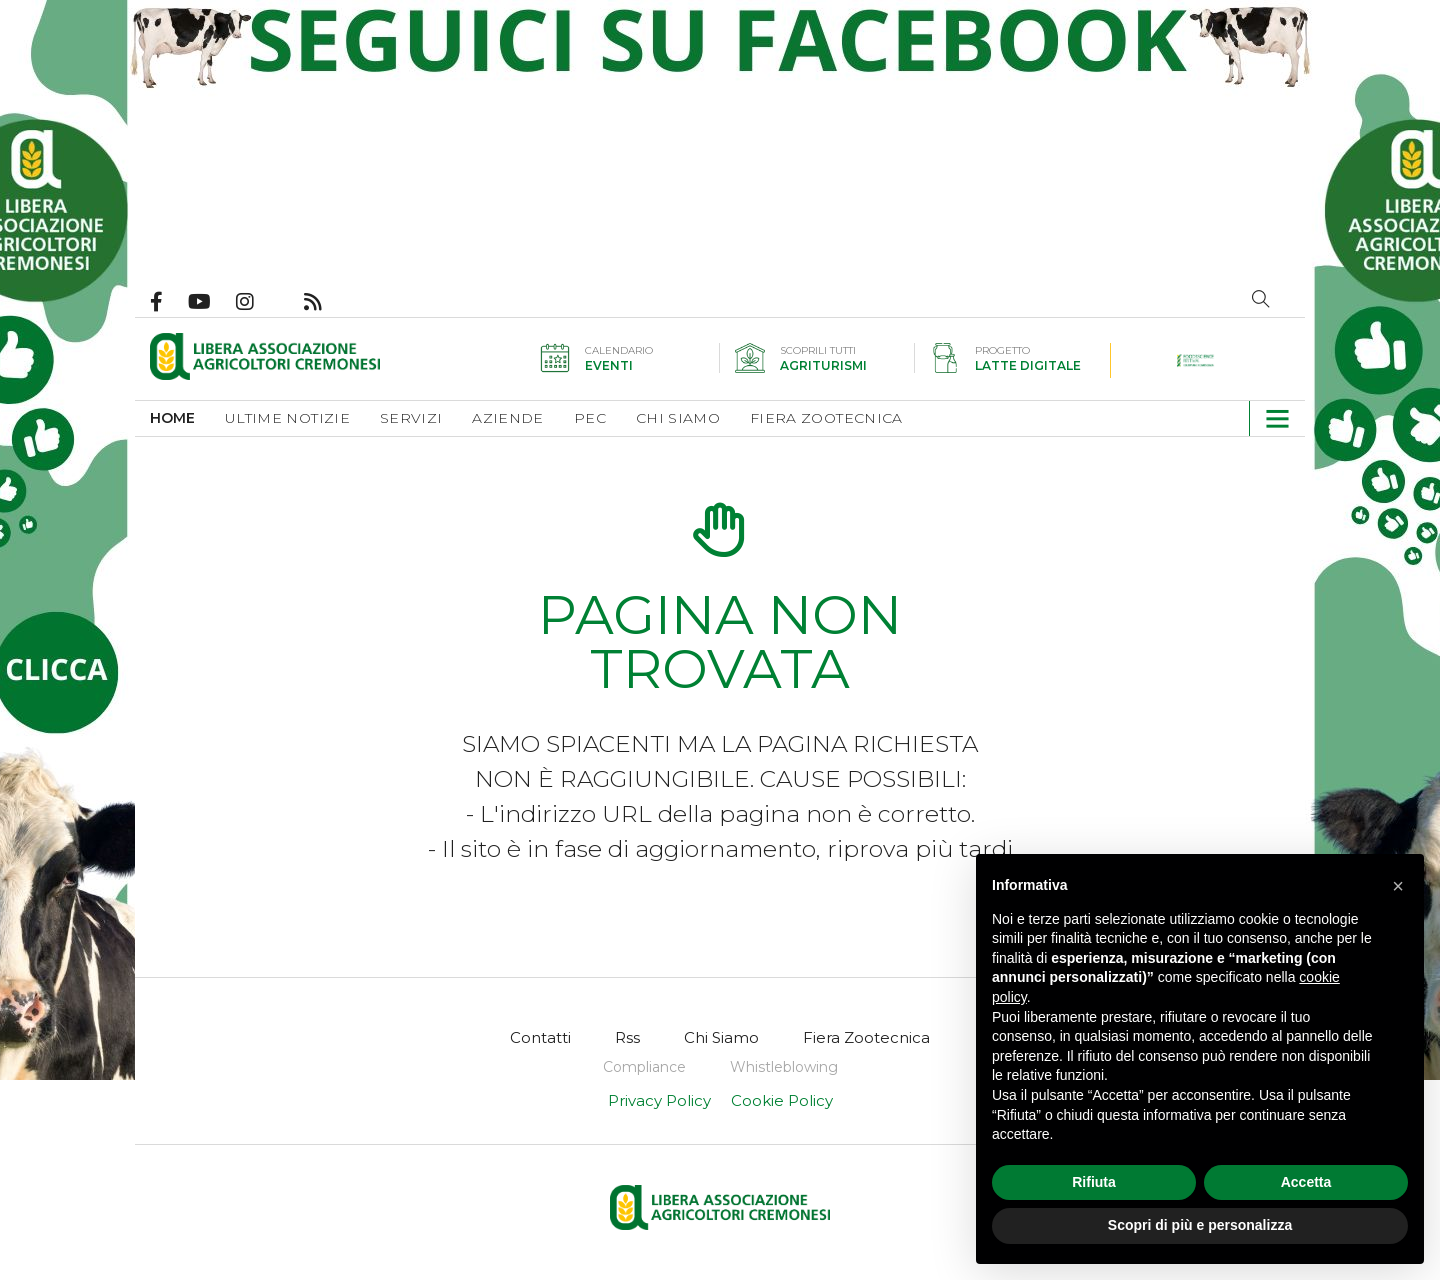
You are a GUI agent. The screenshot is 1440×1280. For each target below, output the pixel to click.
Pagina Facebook (169, 302)
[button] (1269, 418)
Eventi (609, 365)
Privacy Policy (659, 1100)
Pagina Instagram (257, 302)
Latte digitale (1028, 365)
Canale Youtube (212, 302)
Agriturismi (823, 365)
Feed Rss (325, 302)
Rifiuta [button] (1094, 1182)
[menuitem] (187, 418)
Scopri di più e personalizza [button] (1200, 1225)
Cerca (1261, 299)
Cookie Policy (782, 1100)
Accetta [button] (1306, 1182)
